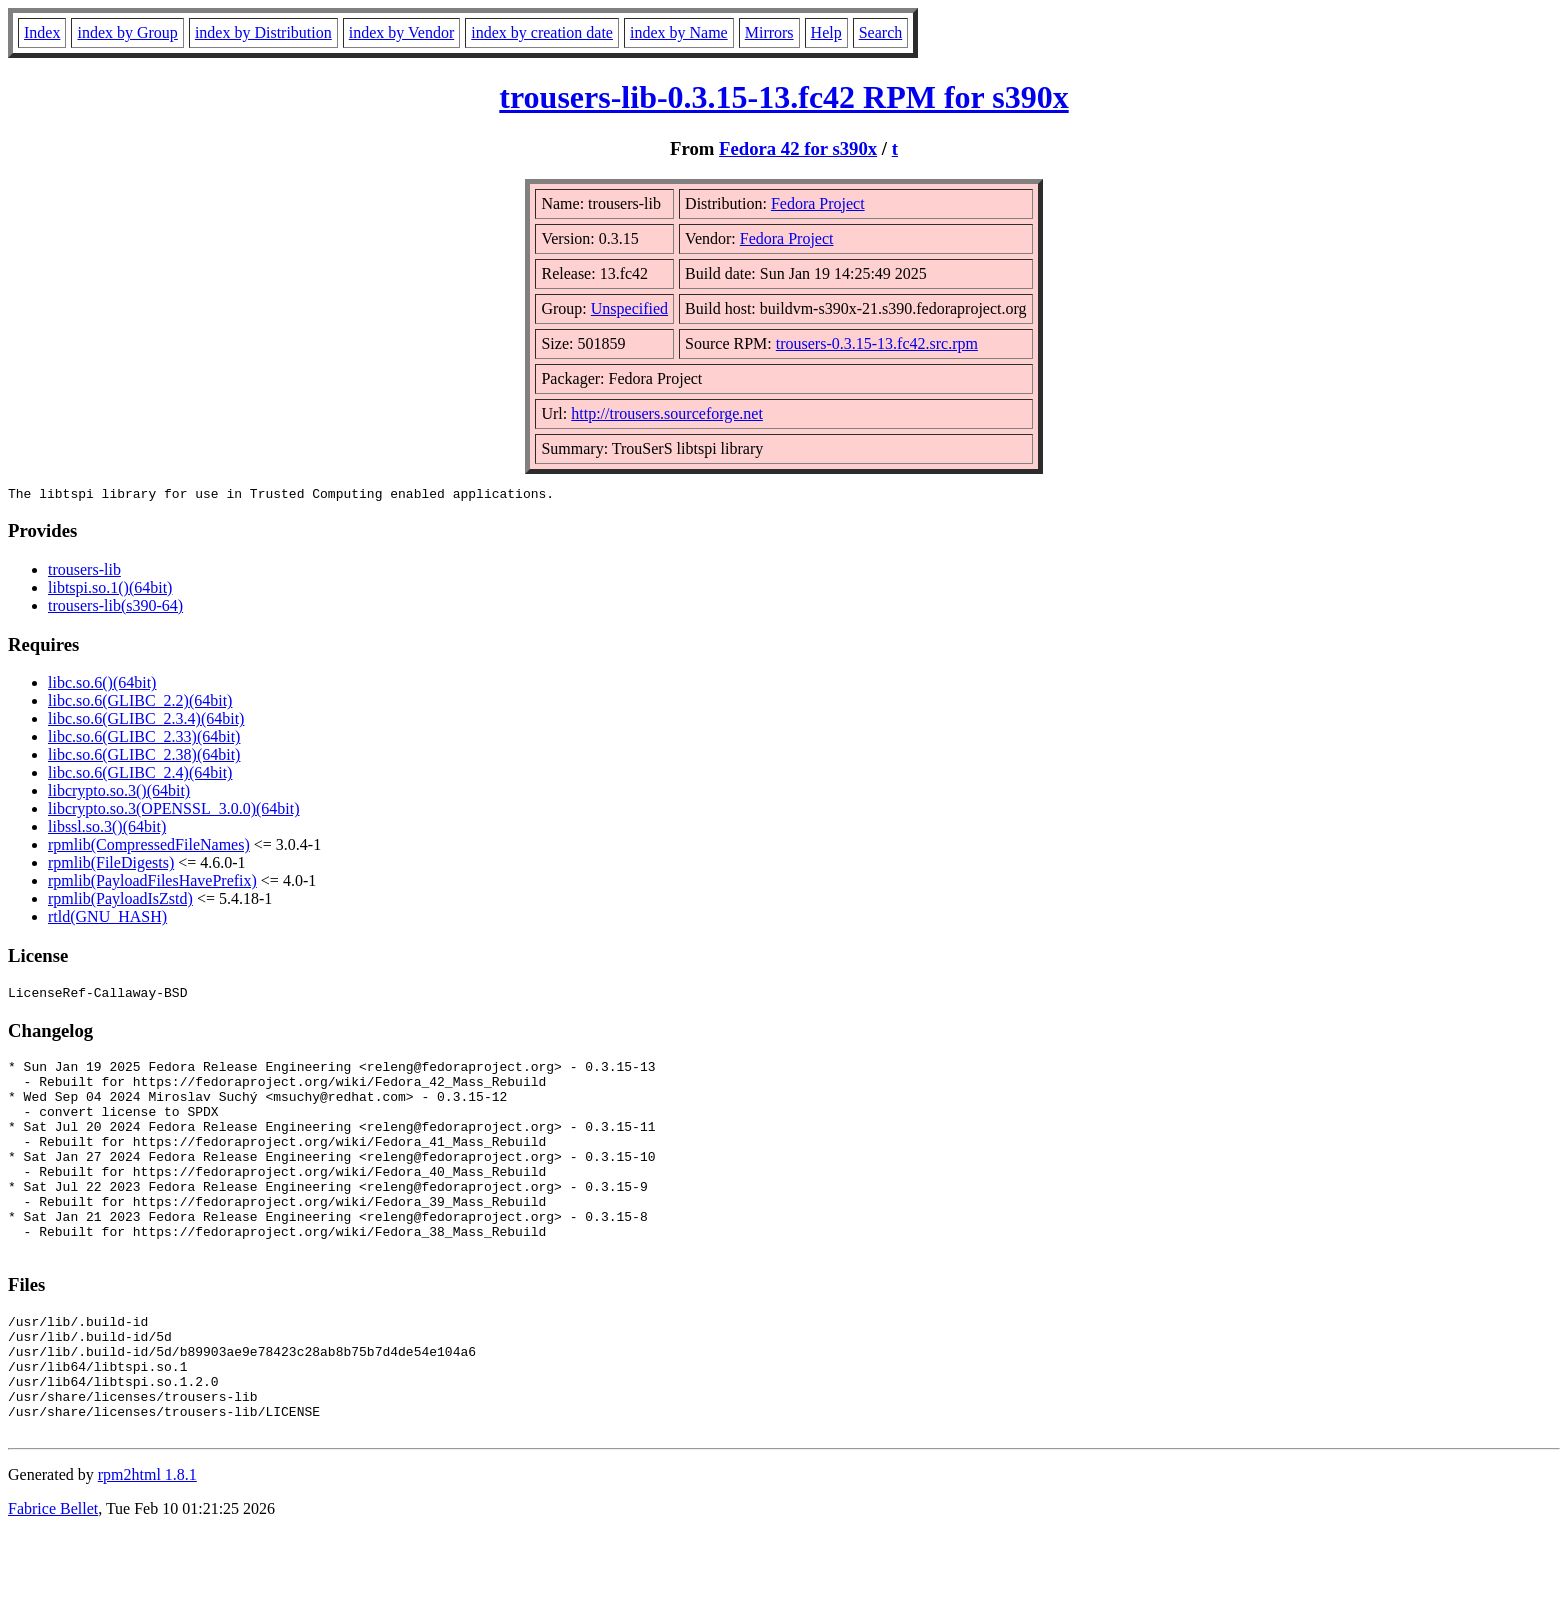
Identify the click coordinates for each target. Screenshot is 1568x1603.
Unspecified (629, 308)
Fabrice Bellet (53, 1577)
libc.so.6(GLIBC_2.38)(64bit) (144, 757)
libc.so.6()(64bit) (102, 685)
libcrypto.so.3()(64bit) (119, 793)
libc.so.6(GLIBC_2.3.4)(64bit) (146, 721)
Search (881, 32)
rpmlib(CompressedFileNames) (149, 847)
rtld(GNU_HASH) (107, 919)
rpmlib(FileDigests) (111, 865)
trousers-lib (84, 572)
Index (42, 32)
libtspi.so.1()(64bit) (110, 590)
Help (826, 32)
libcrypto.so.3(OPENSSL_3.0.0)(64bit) (174, 811)
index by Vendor (401, 32)
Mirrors (769, 32)
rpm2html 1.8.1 (147, 1543)
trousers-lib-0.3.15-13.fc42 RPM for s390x (783, 97)
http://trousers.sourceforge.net (667, 413)
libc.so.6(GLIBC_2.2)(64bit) (140, 703)
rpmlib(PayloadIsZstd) (120, 901)
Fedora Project (818, 203)
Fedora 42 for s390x (798, 148)
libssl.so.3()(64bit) (107, 829)
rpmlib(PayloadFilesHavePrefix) (152, 883)
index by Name (679, 32)
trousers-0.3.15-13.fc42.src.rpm (877, 343)
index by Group (127, 32)
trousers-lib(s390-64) (115, 608)
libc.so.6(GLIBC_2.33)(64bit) (144, 739)
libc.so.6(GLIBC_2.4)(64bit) (140, 775)
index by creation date (542, 32)
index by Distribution (263, 32)
